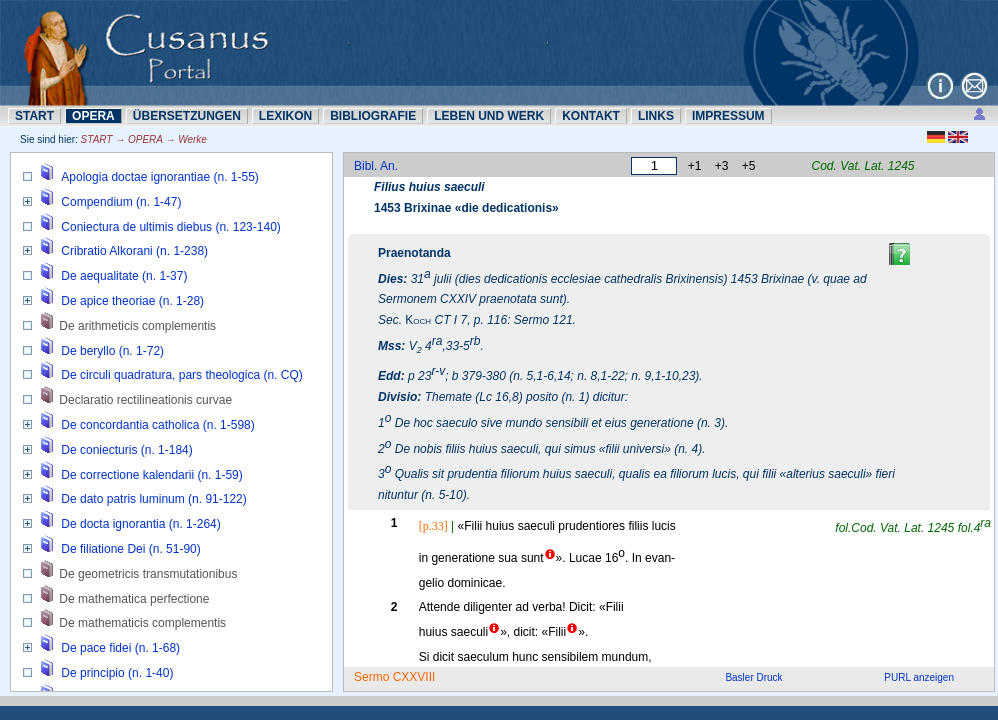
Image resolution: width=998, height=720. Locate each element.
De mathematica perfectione (134, 599)
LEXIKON (285, 116)
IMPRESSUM (728, 116)
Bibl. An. (376, 166)
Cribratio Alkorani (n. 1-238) (134, 251)
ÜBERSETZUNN (187, 116)
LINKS (656, 116)
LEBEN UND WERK (489, 116)
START (34, 116)
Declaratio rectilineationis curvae (145, 400)
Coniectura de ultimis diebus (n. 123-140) (170, 227)
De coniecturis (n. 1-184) (126, 450)
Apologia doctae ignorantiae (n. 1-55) (159, 177)
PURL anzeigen (919, 677)
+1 (695, 166)
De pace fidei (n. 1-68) (120, 648)
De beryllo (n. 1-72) (112, 351)
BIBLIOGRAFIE (373, 116)
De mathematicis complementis (142, 623)
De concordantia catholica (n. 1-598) (157, 425)
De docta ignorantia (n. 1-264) (140, 524)
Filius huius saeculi (429, 187)
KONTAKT (591, 116)
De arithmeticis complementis (137, 326)
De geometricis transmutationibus (148, 574)
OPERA (93, 116)
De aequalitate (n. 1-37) (124, 276)
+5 (749, 166)
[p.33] (433, 526)
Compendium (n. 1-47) (121, 202)
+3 (722, 166)
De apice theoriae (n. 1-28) (132, 301)
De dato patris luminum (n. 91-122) (153, 499)
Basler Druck (753, 677)
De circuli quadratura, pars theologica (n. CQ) (181, 375)
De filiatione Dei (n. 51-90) (130, 549)
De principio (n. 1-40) (117, 673)
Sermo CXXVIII (394, 677)
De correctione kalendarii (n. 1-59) (151, 475)
